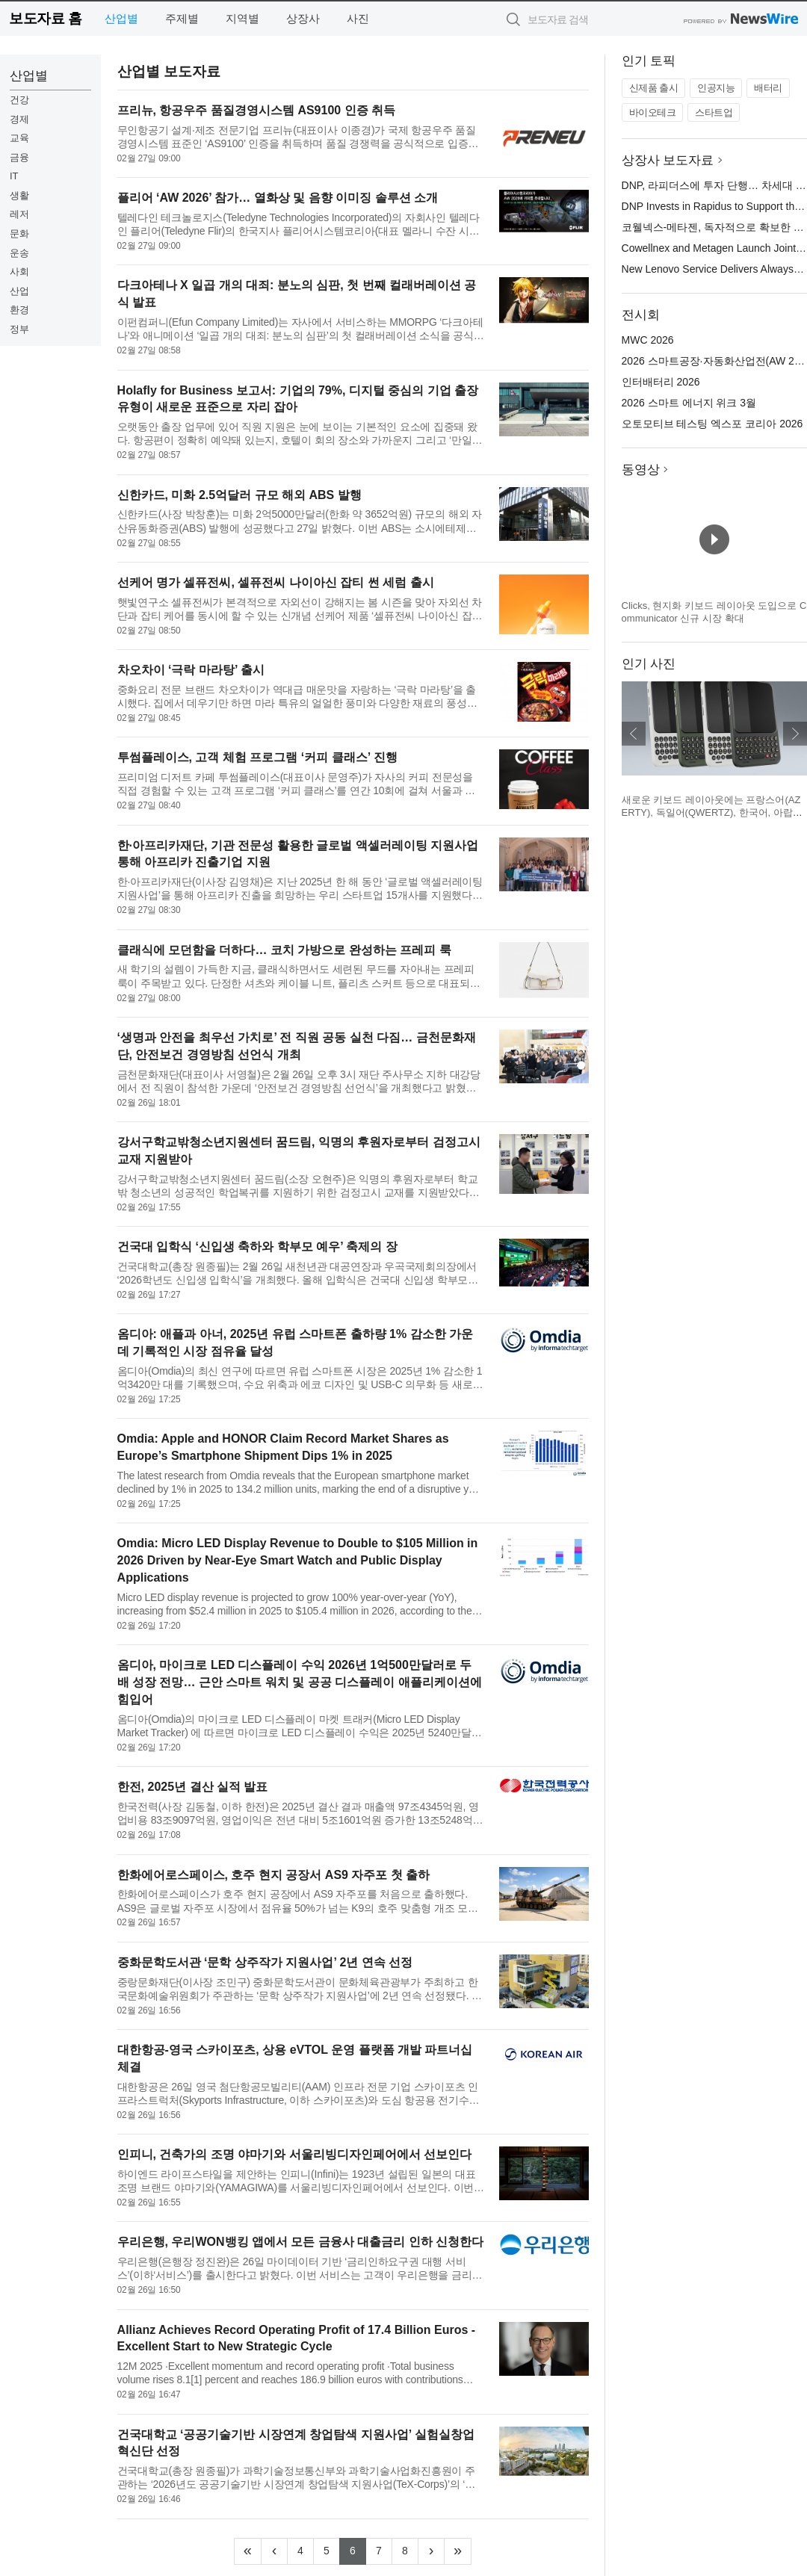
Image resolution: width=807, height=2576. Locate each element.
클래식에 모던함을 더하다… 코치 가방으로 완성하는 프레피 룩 (284, 950)
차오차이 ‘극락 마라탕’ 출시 (191, 669)
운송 (19, 252)
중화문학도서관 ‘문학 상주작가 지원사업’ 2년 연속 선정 (265, 1962)
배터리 (768, 87)
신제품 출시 (653, 87)
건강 (19, 99)
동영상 (641, 469)
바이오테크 (652, 112)
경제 (19, 119)
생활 (19, 195)
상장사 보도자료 (668, 160)
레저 (19, 214)
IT (14, 176)
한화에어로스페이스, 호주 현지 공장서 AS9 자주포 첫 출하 (273, 1874)
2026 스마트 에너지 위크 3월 (689, 403)
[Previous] (274, 2551)
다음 (795, 734)
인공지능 (716, 87)
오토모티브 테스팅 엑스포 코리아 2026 (712, 424)
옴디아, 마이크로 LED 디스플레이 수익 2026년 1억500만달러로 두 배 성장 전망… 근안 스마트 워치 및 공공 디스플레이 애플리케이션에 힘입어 (299, 1682)
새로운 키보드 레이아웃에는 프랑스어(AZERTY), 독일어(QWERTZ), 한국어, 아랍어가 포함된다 (712, 813)
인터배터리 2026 (661, 382)
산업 (19, 291)
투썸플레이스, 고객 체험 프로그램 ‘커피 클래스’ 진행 (257, 757)
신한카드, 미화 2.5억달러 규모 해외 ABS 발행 (239, 495)
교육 (19, 137)
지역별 (242, 18)
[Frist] (248, 2551)
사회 (19, 271)
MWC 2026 (648, 340)
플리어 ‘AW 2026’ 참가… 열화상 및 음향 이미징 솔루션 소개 (277, 197)
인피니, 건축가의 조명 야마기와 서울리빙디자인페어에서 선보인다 (294, 2154)
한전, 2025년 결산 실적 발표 (192, 1786)
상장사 (303, 18)
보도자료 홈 (45, 18)
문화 (19, 233)
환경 (19, 309)
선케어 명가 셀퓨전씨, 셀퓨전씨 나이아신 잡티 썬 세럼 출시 (275, 582)
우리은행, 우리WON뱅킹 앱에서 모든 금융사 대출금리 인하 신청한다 (300, 2241)
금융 (19, 157)
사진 (358, 18)
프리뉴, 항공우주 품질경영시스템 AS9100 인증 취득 (256, 110)
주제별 (182, 18)
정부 (19, 329)
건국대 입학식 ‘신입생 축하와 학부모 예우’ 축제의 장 (257, 1246)
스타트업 (713, 112)
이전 (634, 734)
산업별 (121, 18)
